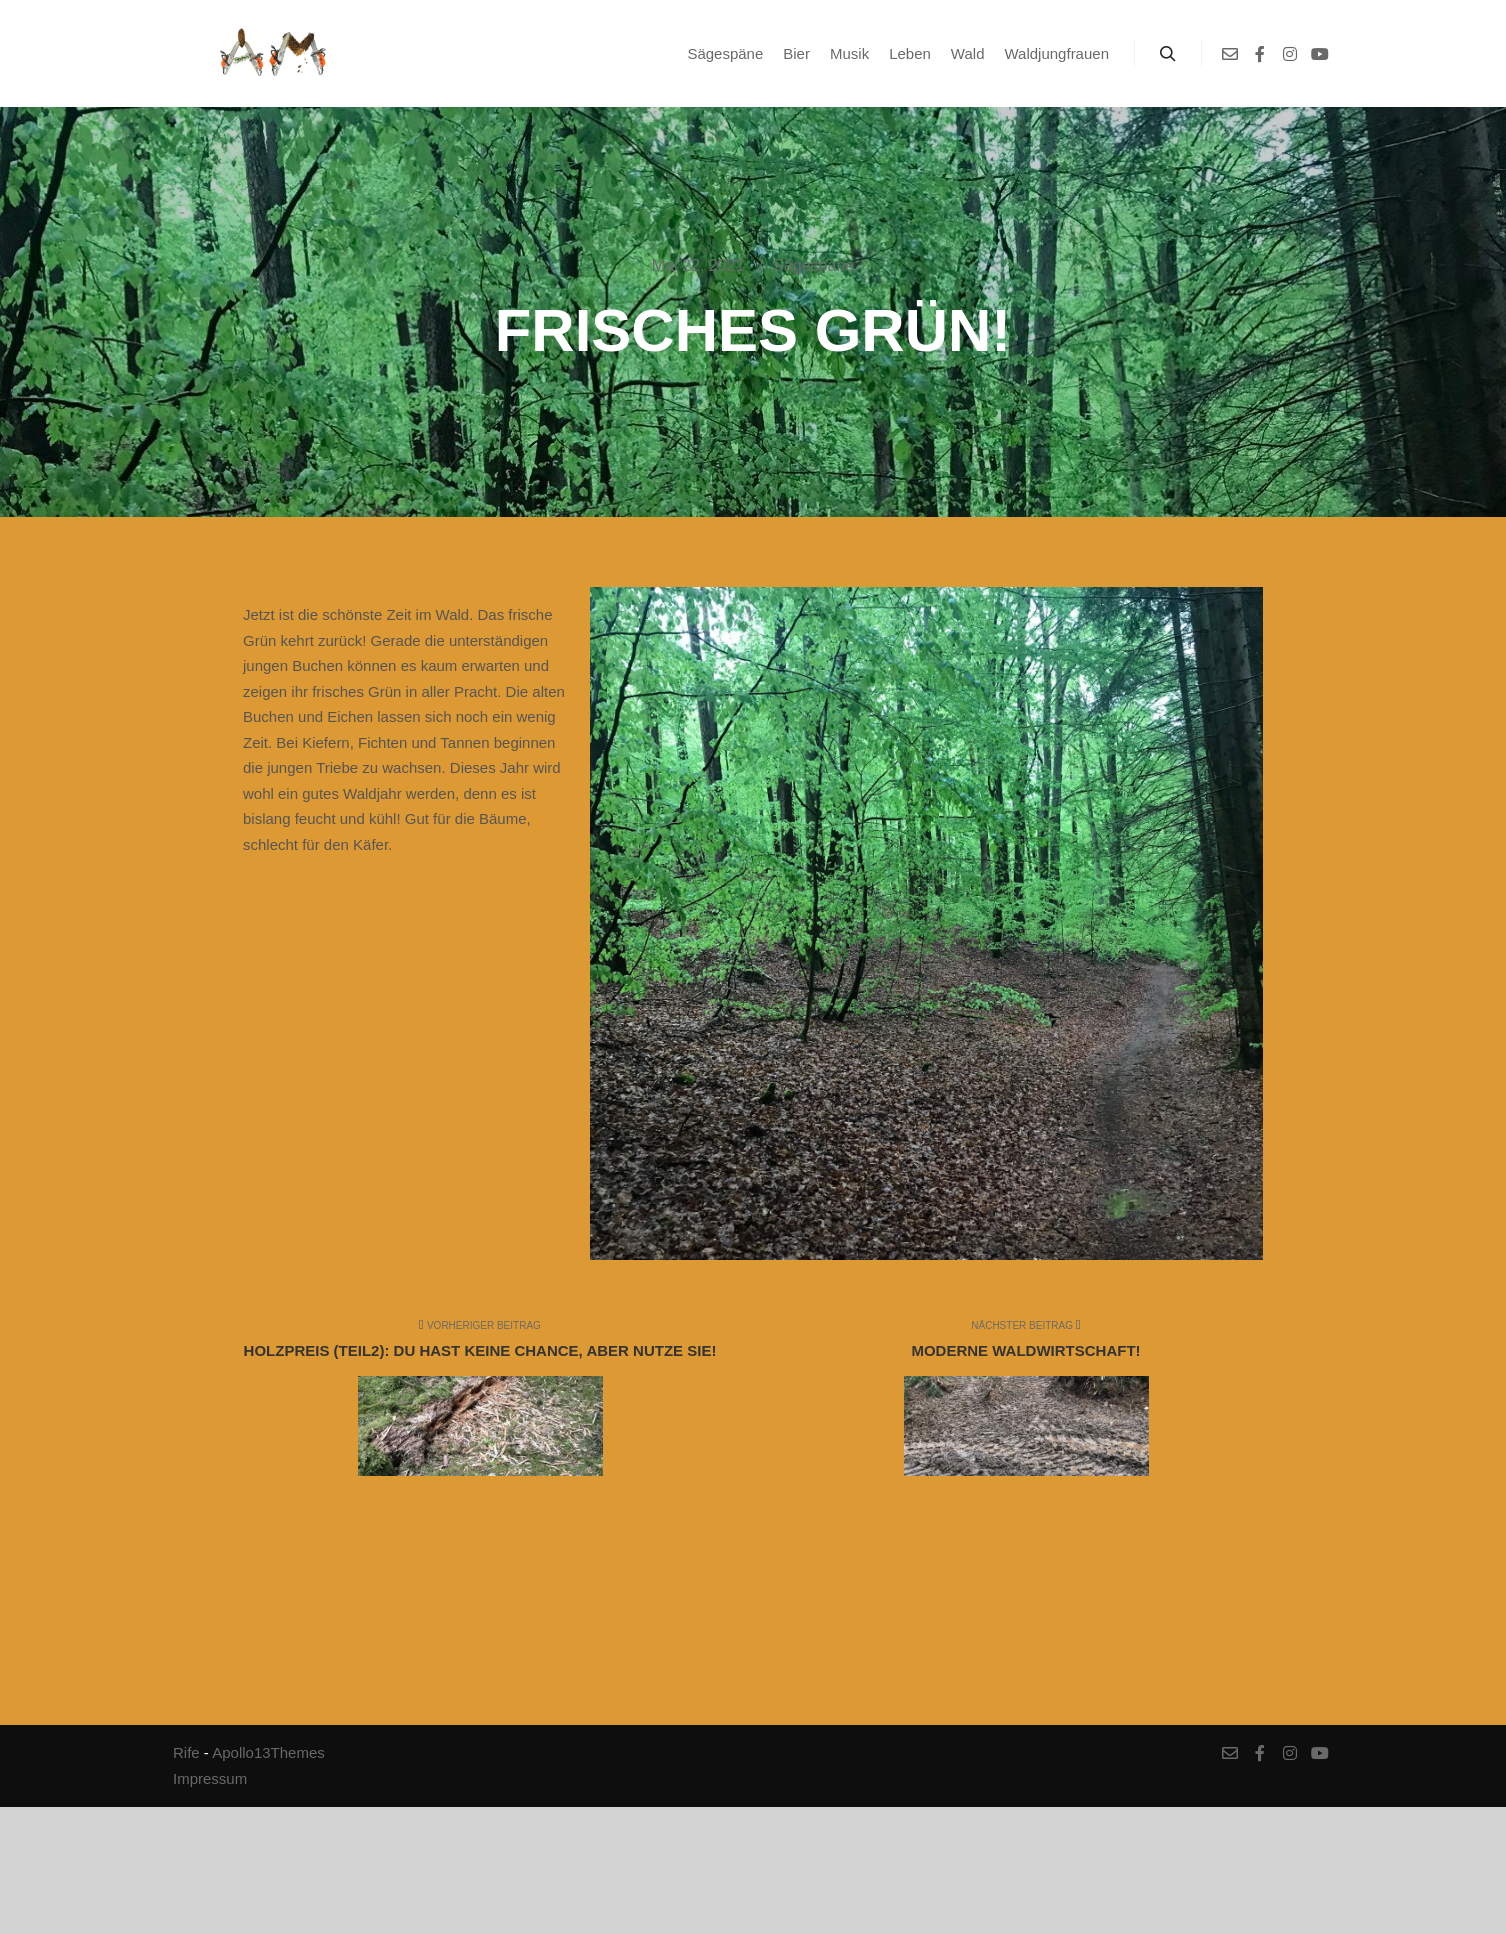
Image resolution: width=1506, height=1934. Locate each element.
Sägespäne (813, 265)
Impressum (210, 1778)
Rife (186, 1752)
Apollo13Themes (268, 1752)
